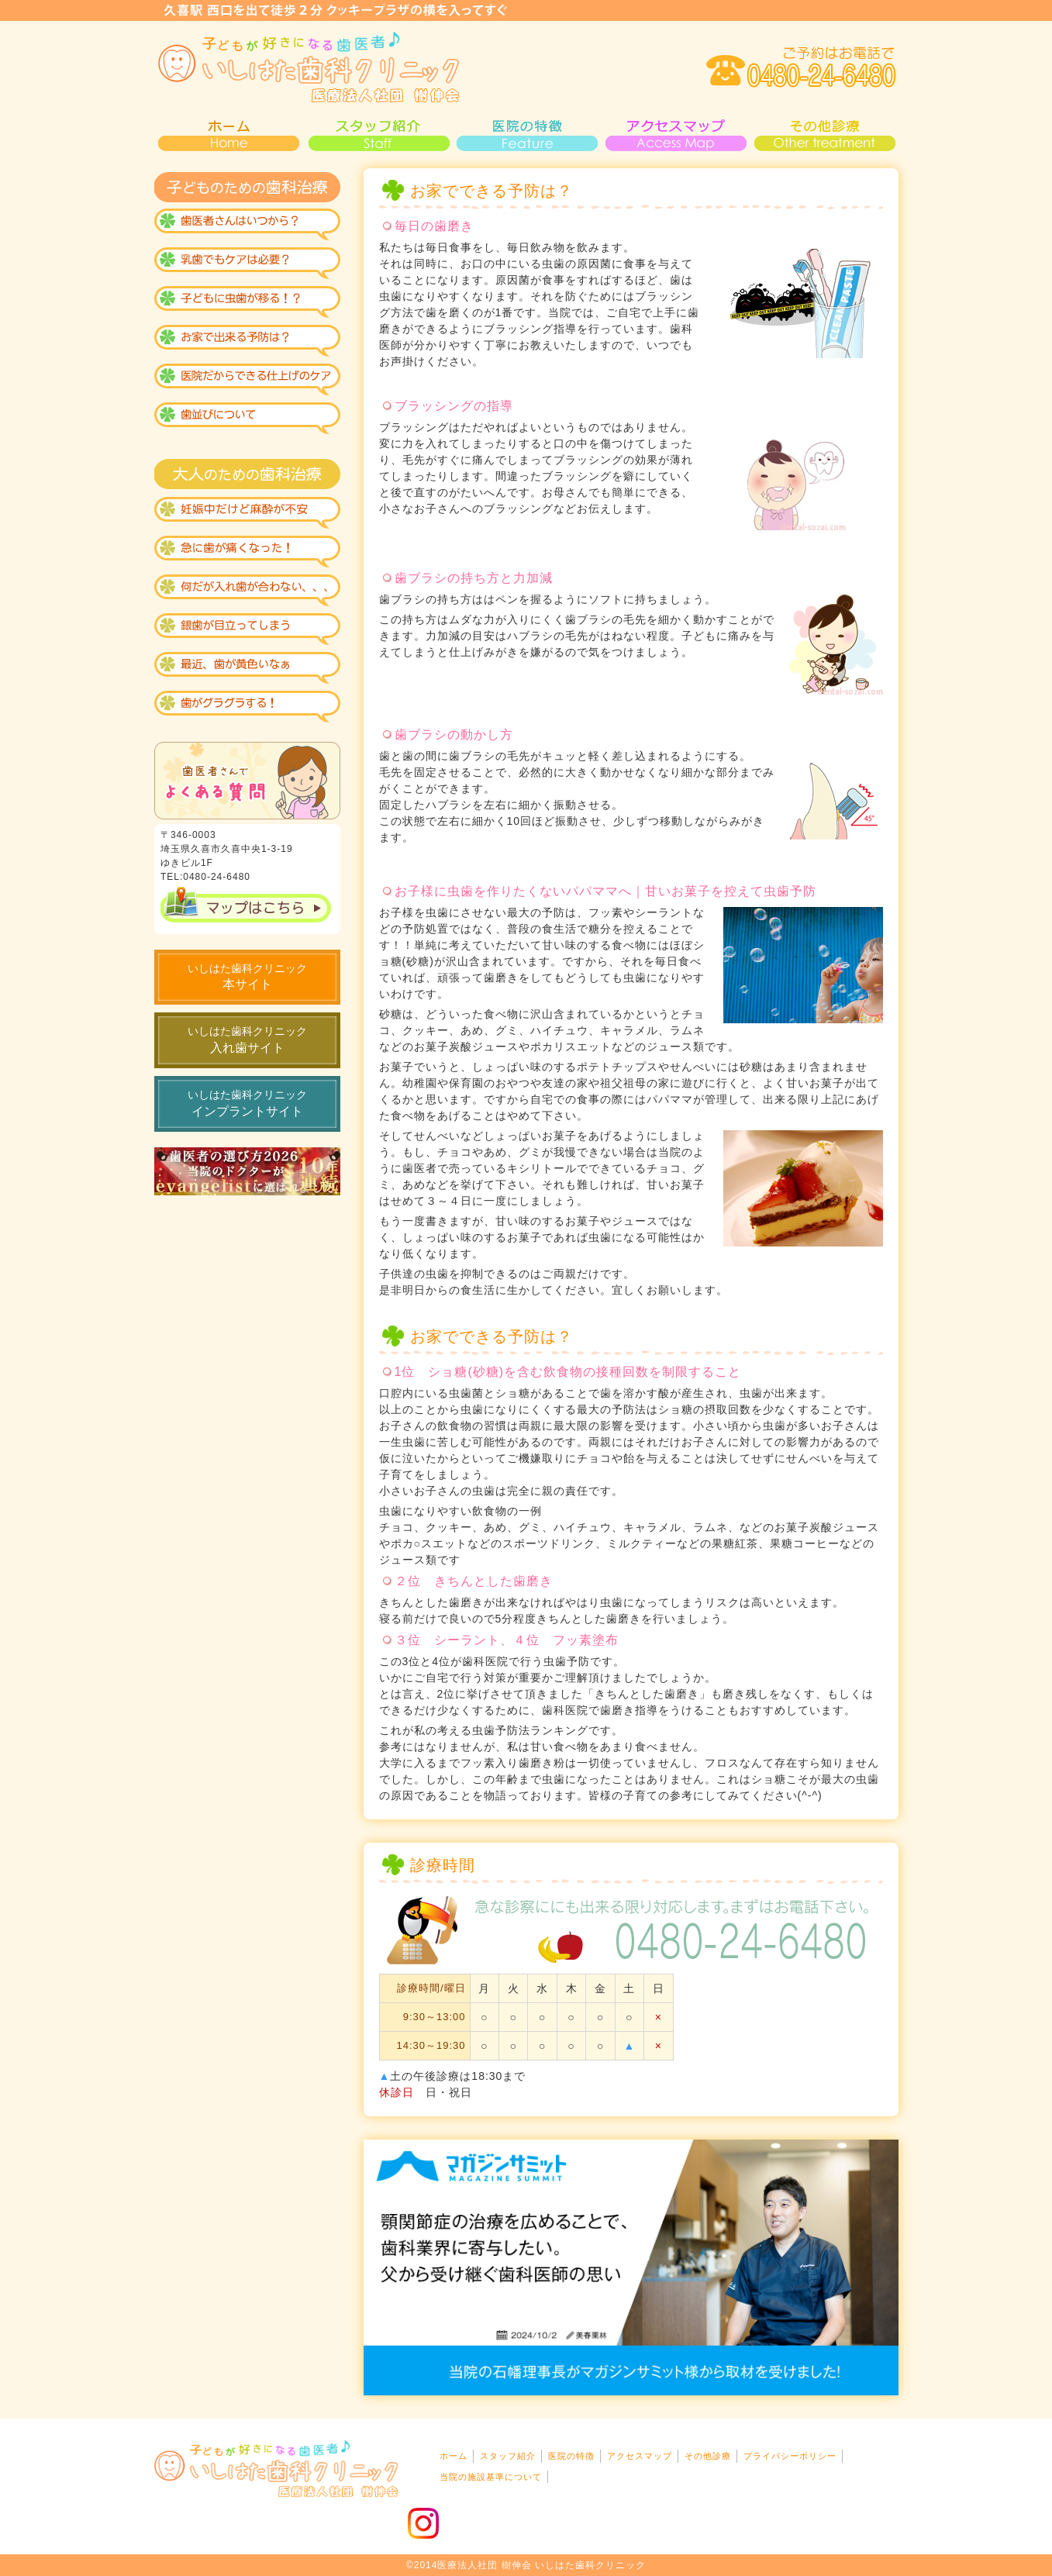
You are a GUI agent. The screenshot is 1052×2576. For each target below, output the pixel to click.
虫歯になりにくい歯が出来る (247, 303)
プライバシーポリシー (789, 2455)
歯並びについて (247, 420)
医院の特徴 (526, 133)
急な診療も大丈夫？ (247, 552)
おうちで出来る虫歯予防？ (247, 342)
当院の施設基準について (491, 2476)
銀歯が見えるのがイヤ (247, 629)
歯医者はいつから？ (247, 226)
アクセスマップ (675, 133)
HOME (228, 133)
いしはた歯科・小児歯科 (309, 67)
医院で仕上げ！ (247, 381)
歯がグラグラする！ (247, 707)
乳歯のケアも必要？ (247, 265)
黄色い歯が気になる (247, 668)
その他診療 (824, 133)
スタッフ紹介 (377, 133)
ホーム (453, 2455)
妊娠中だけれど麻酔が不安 (247, 513)
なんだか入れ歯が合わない (247, 590)
